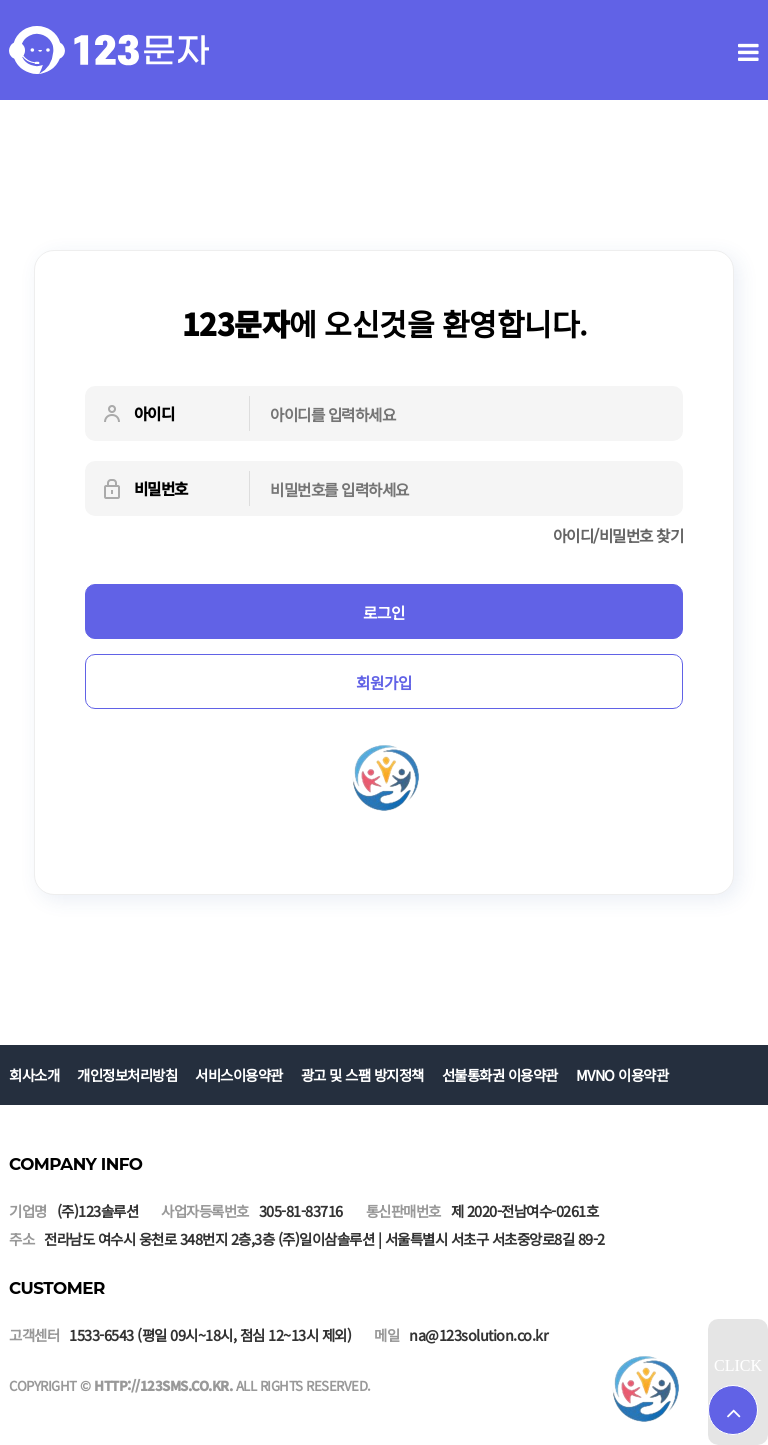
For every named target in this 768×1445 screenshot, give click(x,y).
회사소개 (34, 1074)
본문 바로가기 (0, 0)
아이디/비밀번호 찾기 (618, 535)
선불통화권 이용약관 (500, 1074)
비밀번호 (144, 489)
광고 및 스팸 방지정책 (362, 1074)
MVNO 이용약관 (622, 1074)
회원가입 (384, 682)
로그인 (384, 612)
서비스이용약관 (239, 1074)
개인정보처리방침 (127, 1074)
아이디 (137, 414)
